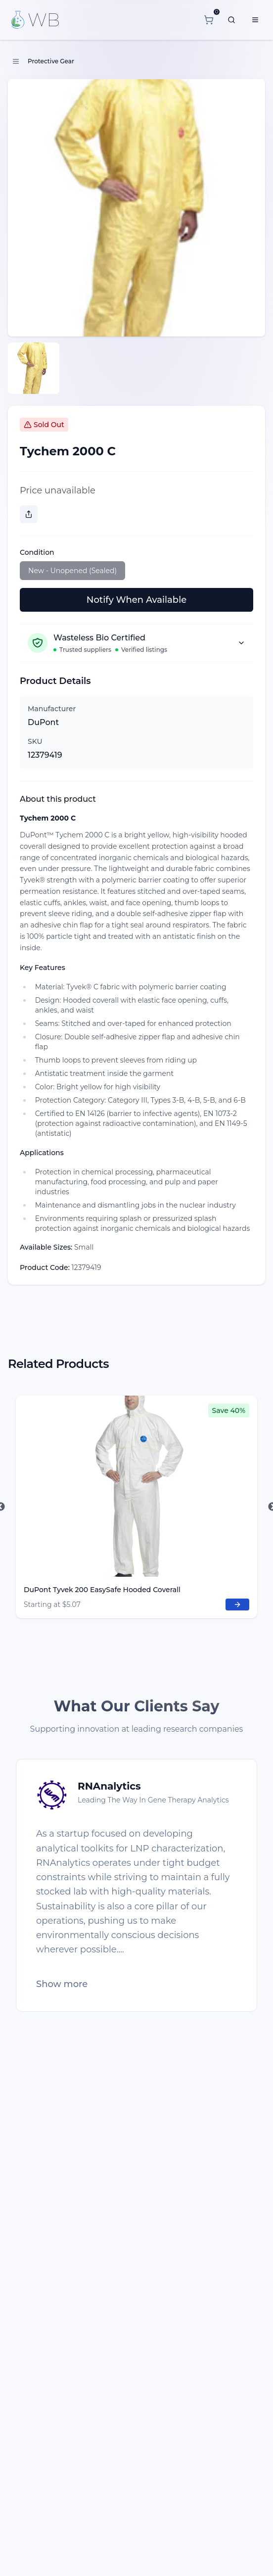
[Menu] (255, 20)
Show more (62, 1984)
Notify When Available (136, 599)
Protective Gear (51, 61)
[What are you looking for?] (231, 20)
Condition (37, 552)
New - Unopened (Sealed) (72, 570)
